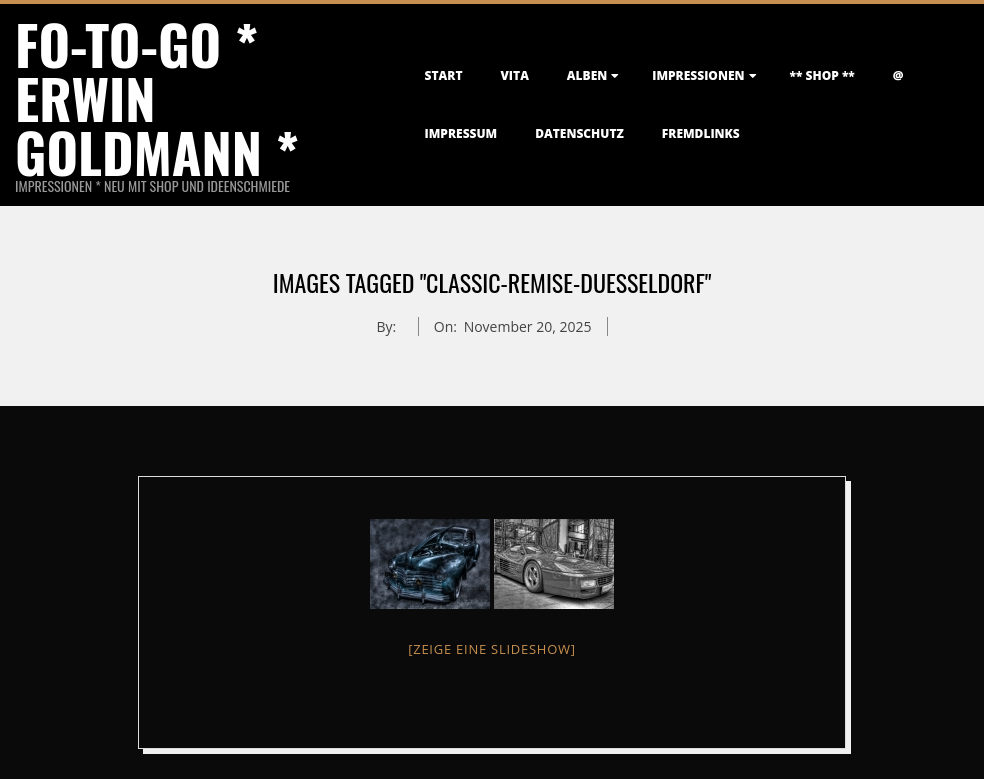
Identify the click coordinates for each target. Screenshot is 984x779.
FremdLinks (701, 133)
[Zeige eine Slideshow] (492, 649)
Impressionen (698, 75)
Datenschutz (579, 133)
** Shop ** (822, 75)
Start (444, 75)
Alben (587, 75)
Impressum (461, 133)
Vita (515, 75)
